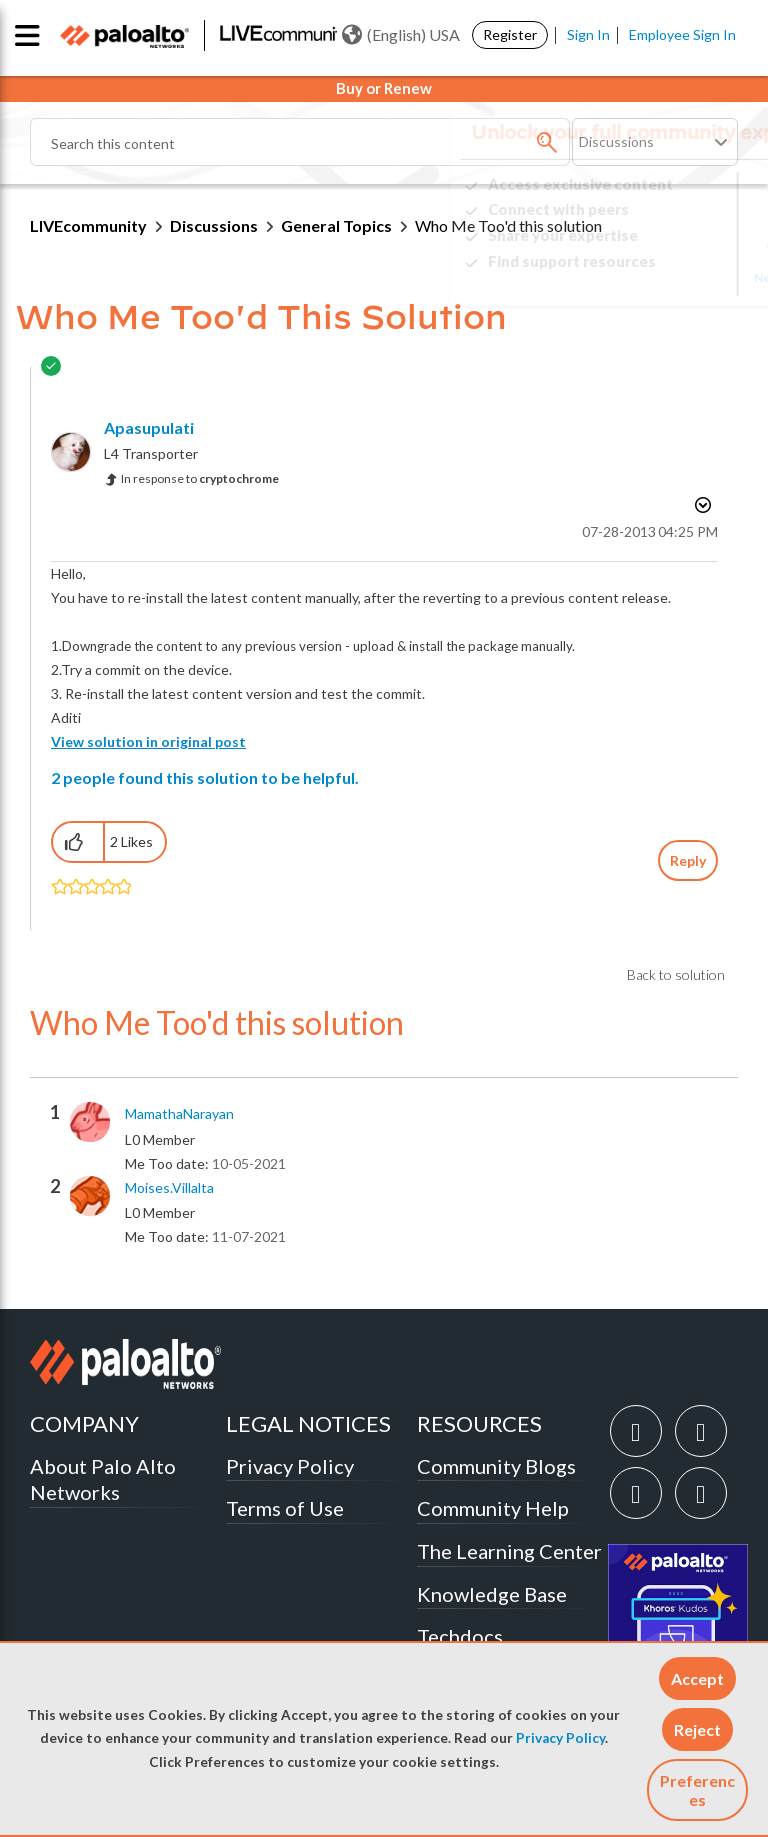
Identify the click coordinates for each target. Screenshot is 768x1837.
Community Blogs (496, 1466)
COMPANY (84, 1423)
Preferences (697, 1790)
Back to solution (676, 974)
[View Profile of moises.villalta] (169, 1188)
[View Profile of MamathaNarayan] (179, 1114)
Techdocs (460, 1636)
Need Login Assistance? (648, 277)
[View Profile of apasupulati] (149, 427)
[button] (697, 1678)
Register (510, 34)
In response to (200, 478)
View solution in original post (148, 741)
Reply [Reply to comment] (688, 860)
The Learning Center (509, 1551)
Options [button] (701, 505)
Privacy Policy (560, 1738)
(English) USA (401, 35)
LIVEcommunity (88, 225)
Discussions (214, 225)
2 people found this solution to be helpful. (205, 777)
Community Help (493, 1508)
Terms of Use (285, 1508)
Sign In (588, 34)
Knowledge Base (492, 1594)
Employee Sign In (682, 34)
